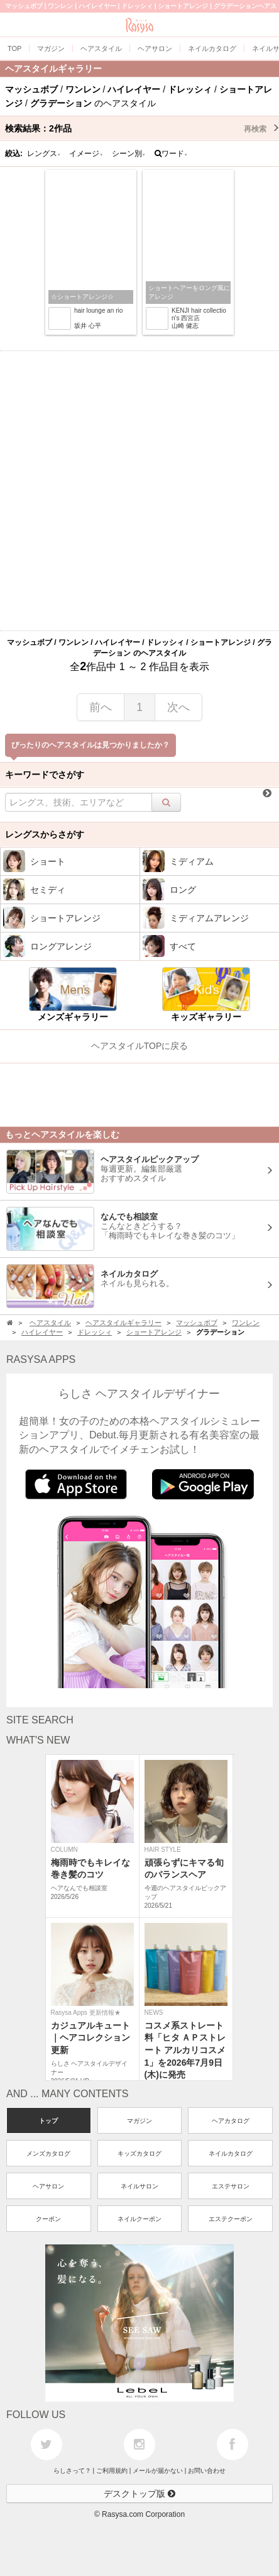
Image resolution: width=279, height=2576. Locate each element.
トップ (48, 2120)
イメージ (86, 153)
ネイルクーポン (139, 2218)
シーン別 (129, 153)
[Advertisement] (139, 490)
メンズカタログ (48, 2153)
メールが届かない (158, 2470)
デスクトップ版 (139, 2494)
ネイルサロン (139, 2186)
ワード (171, 153)
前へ (100, 707)
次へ (178, 707)
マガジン (139, 2120)
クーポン (48, 2218)
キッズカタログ (139, 2153)
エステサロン (230, 2186)
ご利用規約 (112, 2470)
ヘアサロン (48, 2186)
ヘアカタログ (230, 2120)
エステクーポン (231, 2218)
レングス (44, 153)
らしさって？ (72, 2470)
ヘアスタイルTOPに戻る (140, 1046)
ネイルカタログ (231, 2153)
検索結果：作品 (142, 128)
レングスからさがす (44, 834)
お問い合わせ (207, 2470)
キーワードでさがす (44, 775)
